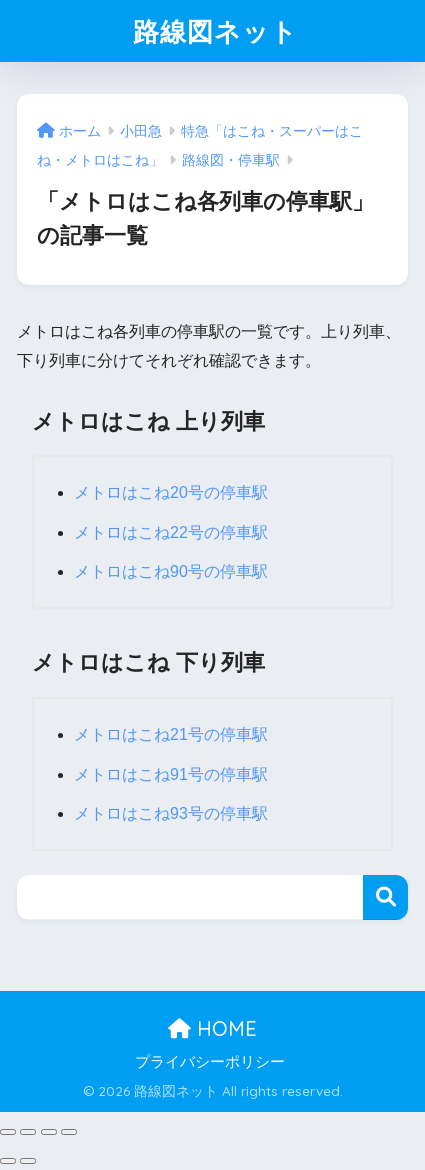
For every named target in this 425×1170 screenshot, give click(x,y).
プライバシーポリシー (210, 1062)
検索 (385, 897)
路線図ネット (215, 31)
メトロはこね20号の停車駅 (171, 492)
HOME (212, 1028)
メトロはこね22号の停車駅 (171, 532)
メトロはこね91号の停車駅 (171, 774)
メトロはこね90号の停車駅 (171, 571)
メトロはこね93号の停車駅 (171, 813)
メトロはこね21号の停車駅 (171, 734)
